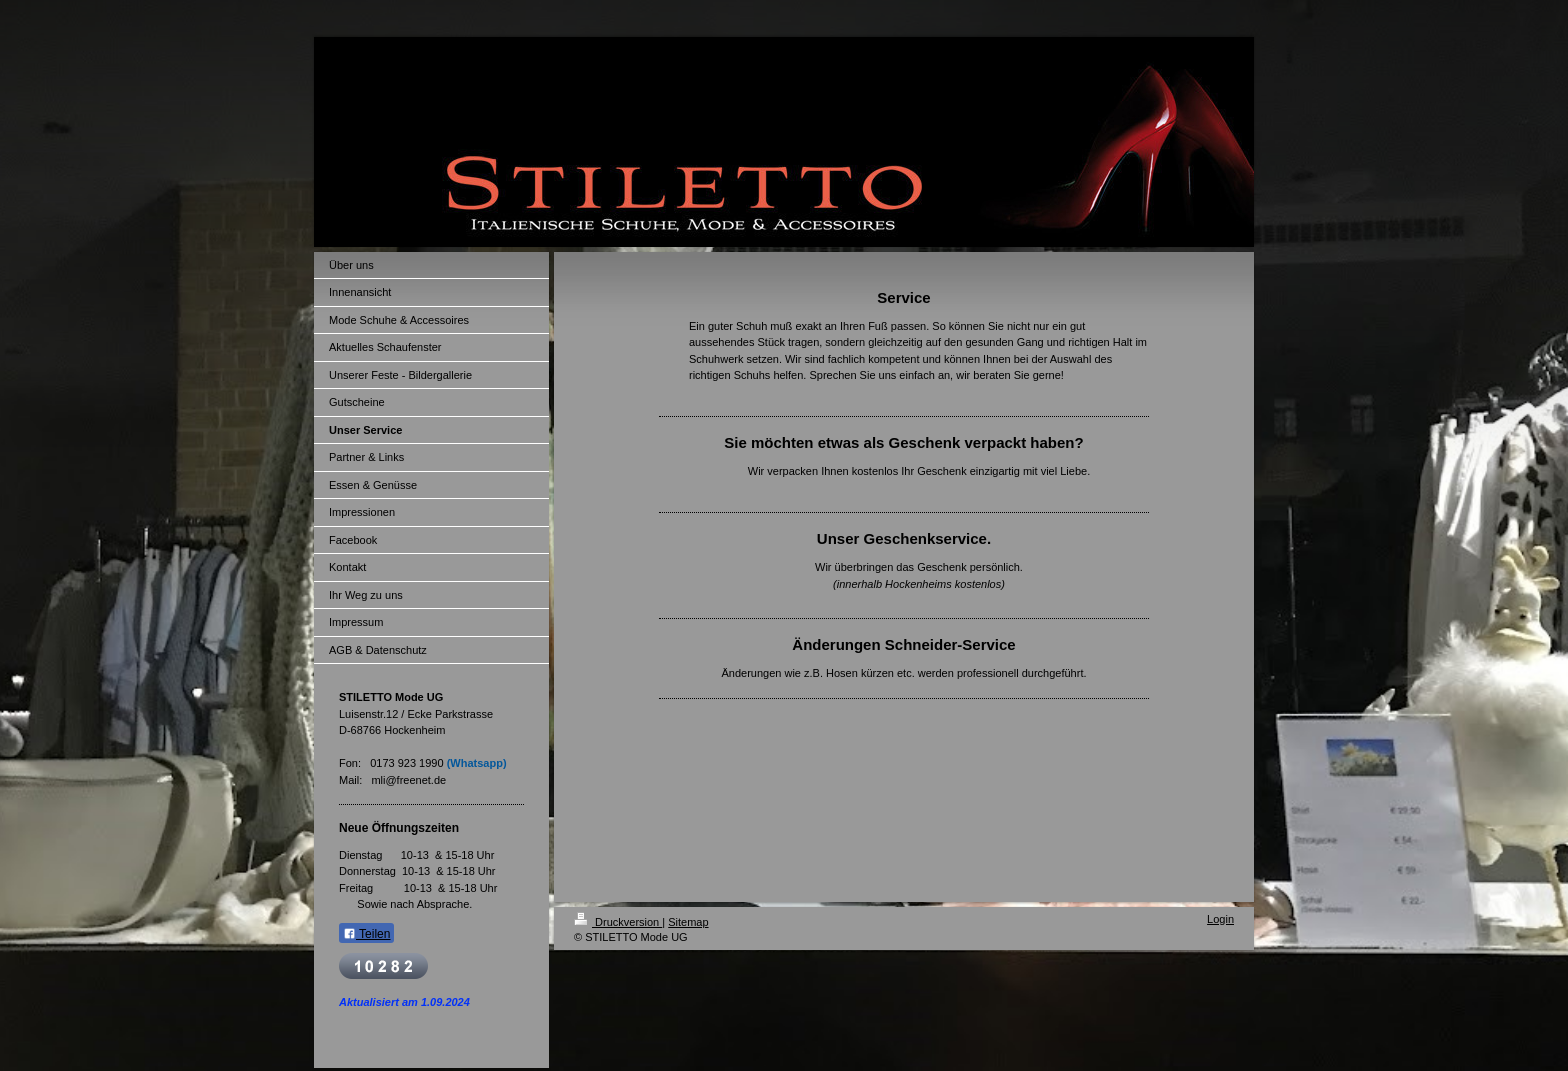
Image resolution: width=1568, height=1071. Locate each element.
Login (1220, 919)
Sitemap (688, 922)
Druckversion (618, 922)
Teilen (366, 934)
